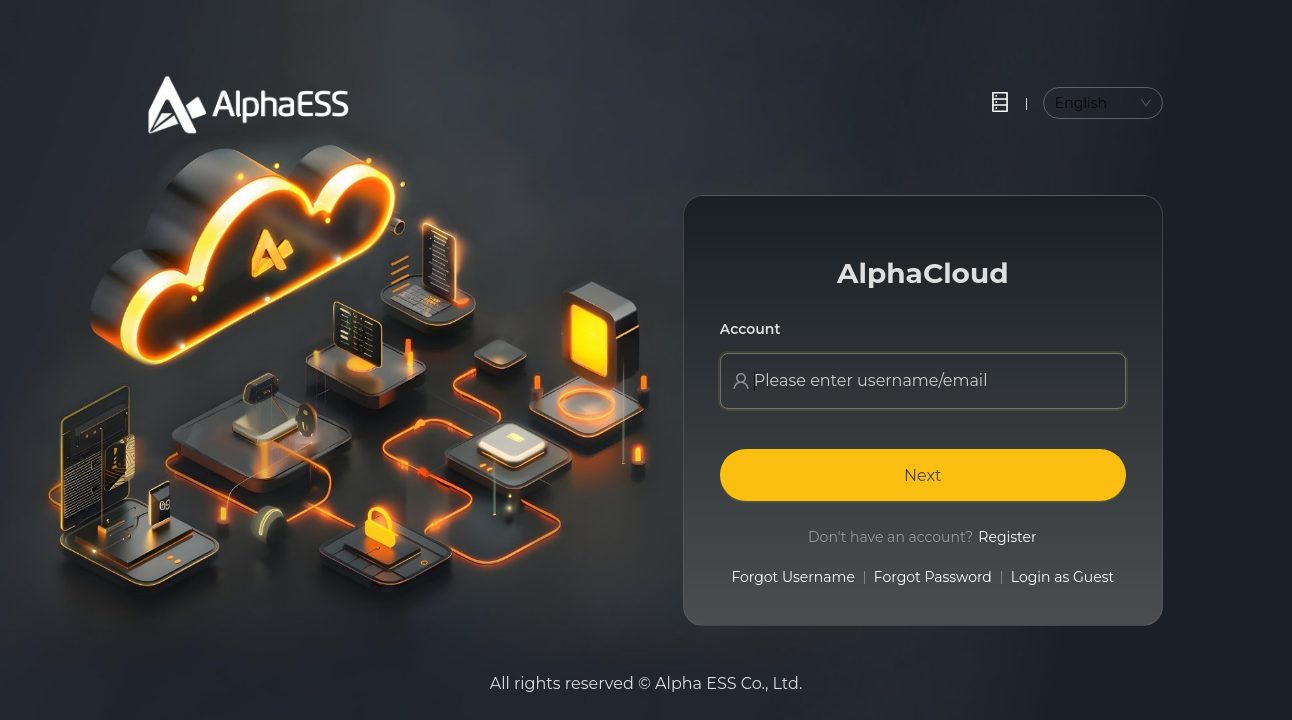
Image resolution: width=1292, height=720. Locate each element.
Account (750, 329)
